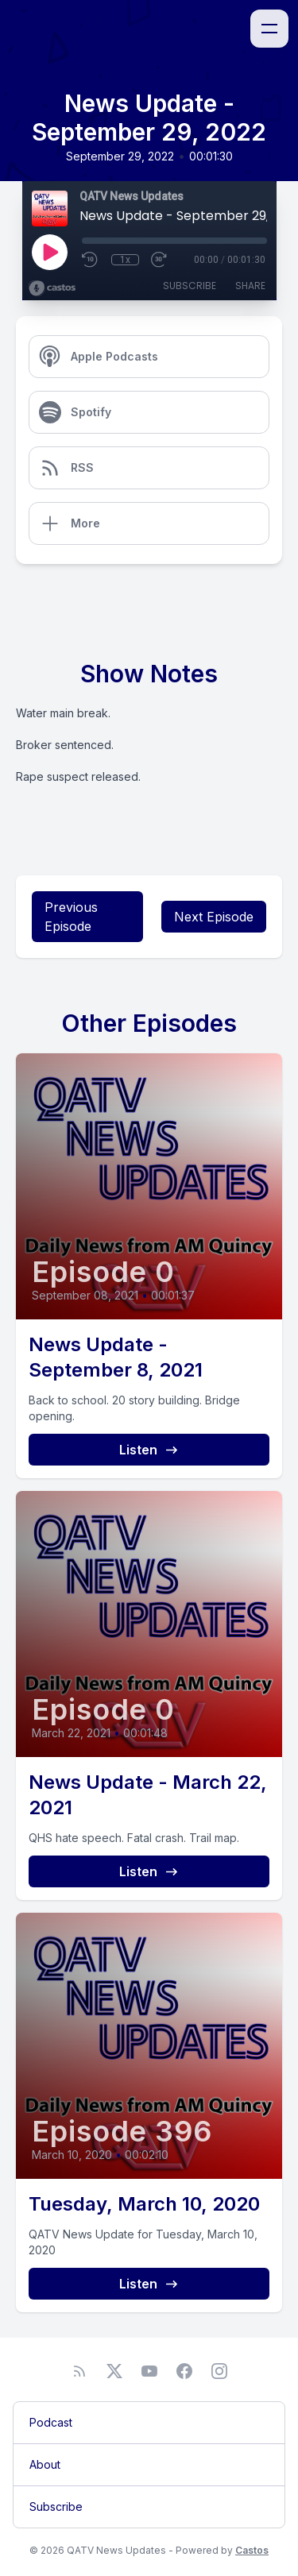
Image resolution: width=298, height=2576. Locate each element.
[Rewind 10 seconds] (90, 259)
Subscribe (189, 285)
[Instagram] (219, 2371)
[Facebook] (184, 2371)
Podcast (50, 2422)
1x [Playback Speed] (125, 259)
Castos (252, 2550)
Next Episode (213, 917)
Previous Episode (71, 916)
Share (250, 285)
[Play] (49, 251)
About (44, 2464)
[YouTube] (149, 2371)
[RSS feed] (79, 2371)
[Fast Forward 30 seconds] (159, 259)
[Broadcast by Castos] (52, 288)
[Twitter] (114, 2371)
